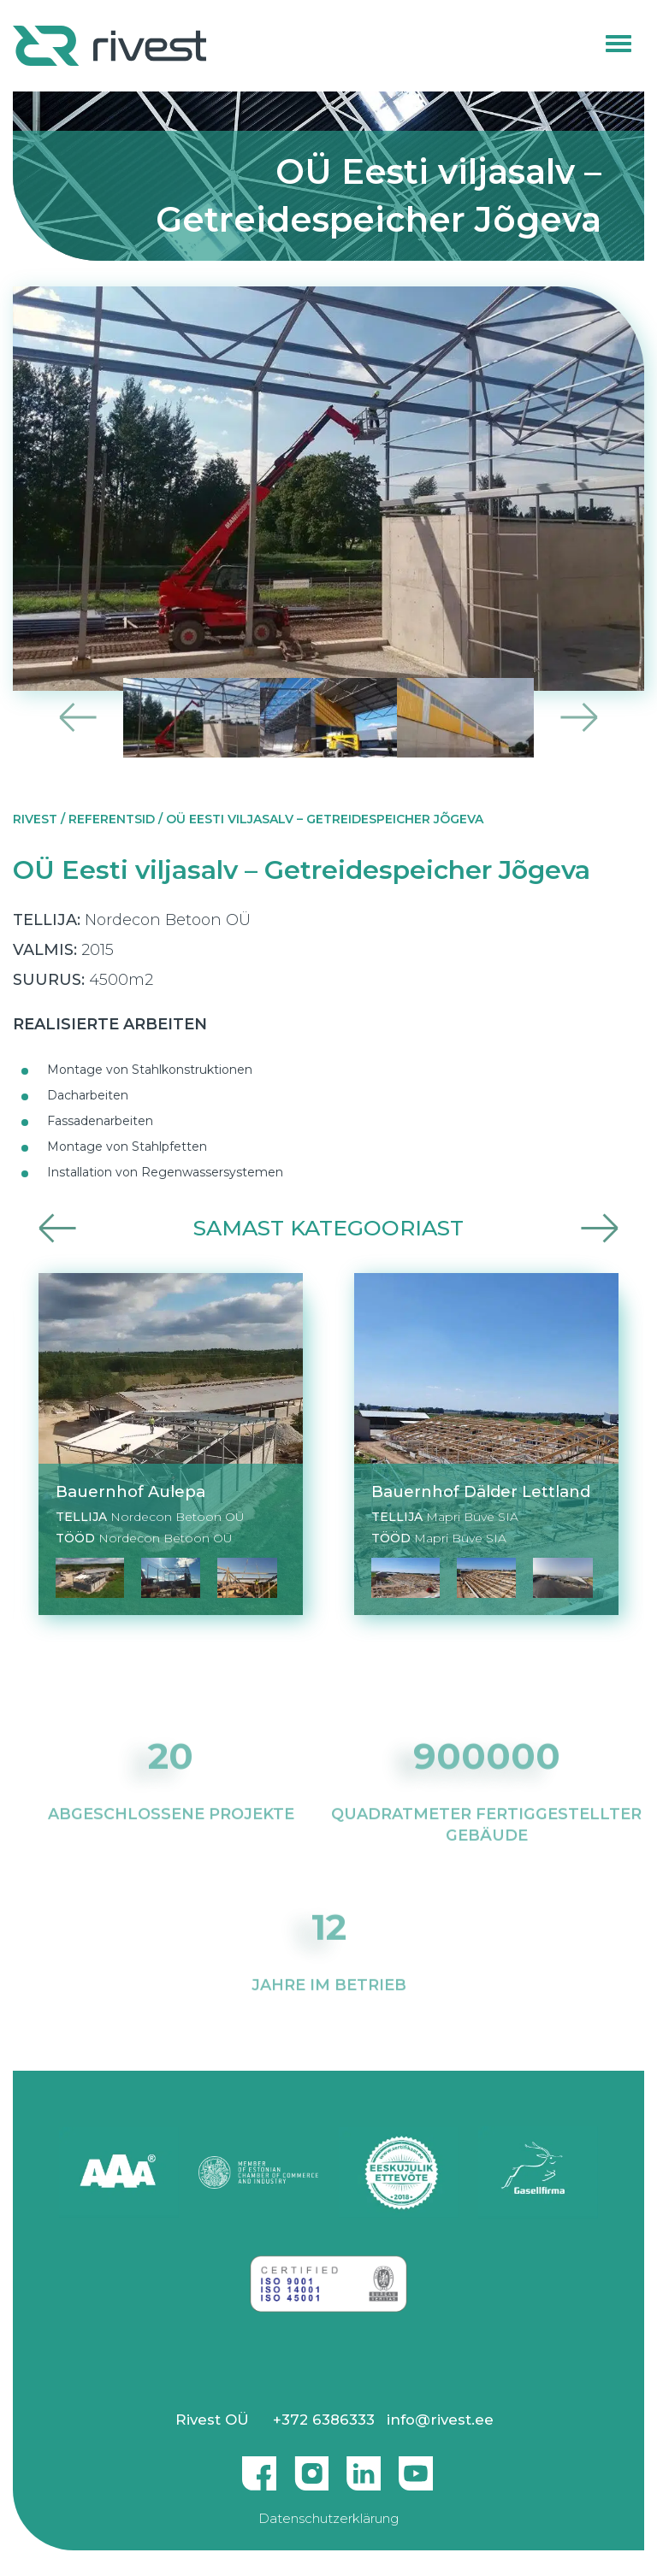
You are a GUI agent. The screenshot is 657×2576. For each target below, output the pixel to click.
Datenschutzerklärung (328, 2518)
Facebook (259, 2466)
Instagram (311, 2466)
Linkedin (363, 2466)
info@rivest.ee (440, 2419)
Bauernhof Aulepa (130, 1491)
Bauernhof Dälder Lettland (480, 1491)
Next (578, 718)
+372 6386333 (324, 2419)
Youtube (416, 2466)
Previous (78, 718)
